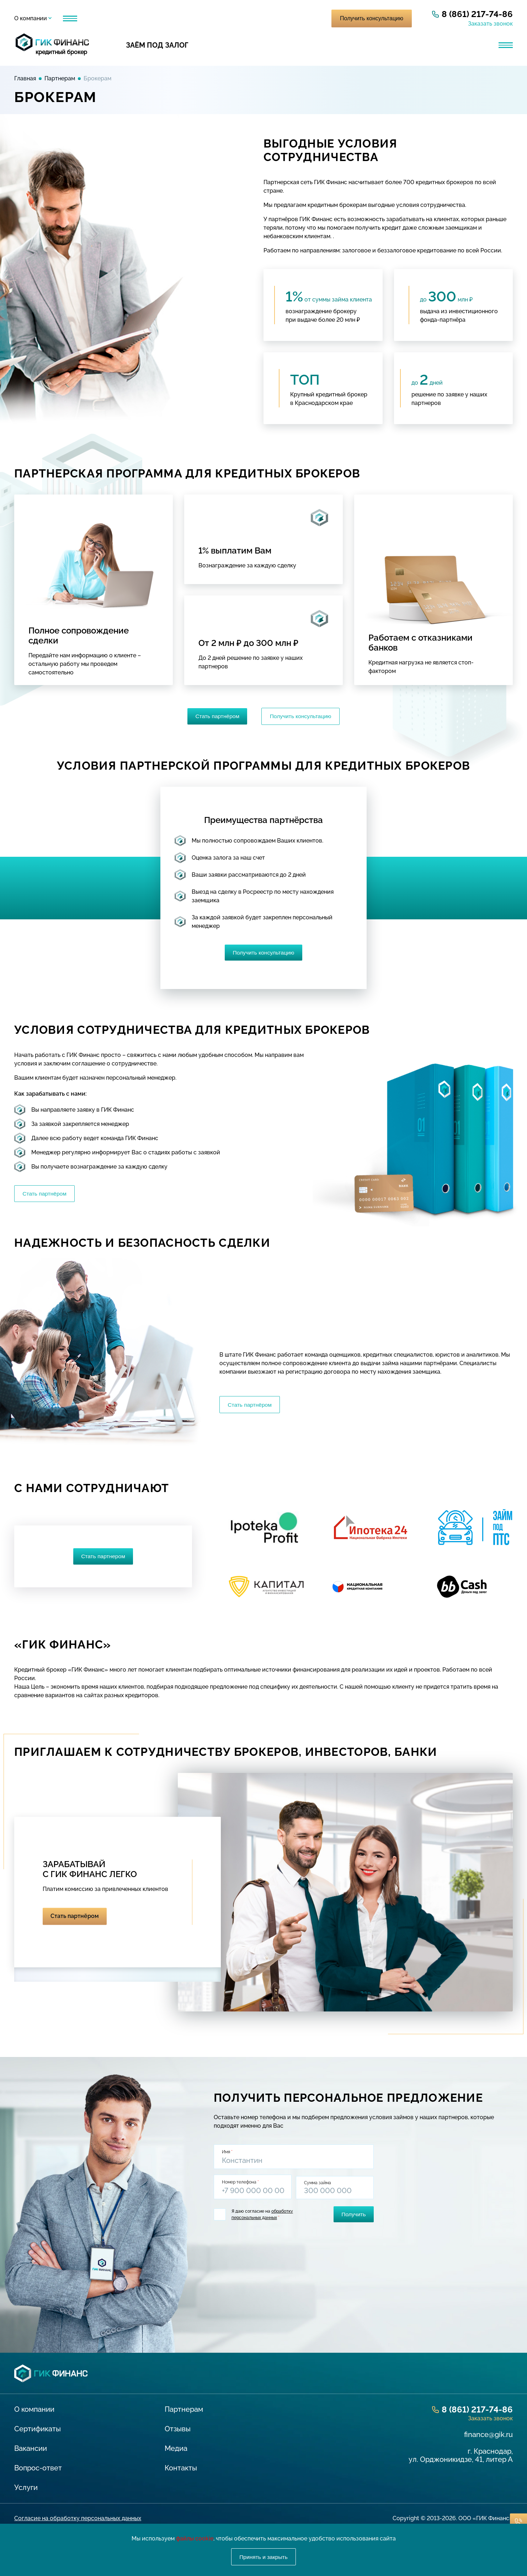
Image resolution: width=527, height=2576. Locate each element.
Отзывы (155, 18)
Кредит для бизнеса (257, 45)
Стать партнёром (215, 717)
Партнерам (113, 18)
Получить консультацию (371, 18)
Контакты (219, 18)
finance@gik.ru (488, 2439)
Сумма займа (318, 2186)
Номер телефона (241, 2186)
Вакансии (30, 2453)
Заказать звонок (490, 23)
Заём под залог (157, 45)
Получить (352, 2218)
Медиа (186, 18)
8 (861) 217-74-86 (477, 14)
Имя (228, 2155)
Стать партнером (103, 1560)
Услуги (72, 18)
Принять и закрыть (263, 2556)
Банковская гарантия (427, 45)
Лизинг (340, 45)
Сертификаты (37, 2433)
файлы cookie (194, 2537)
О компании (30, 18)
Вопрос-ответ (38, 2472)
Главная (25, 78)
